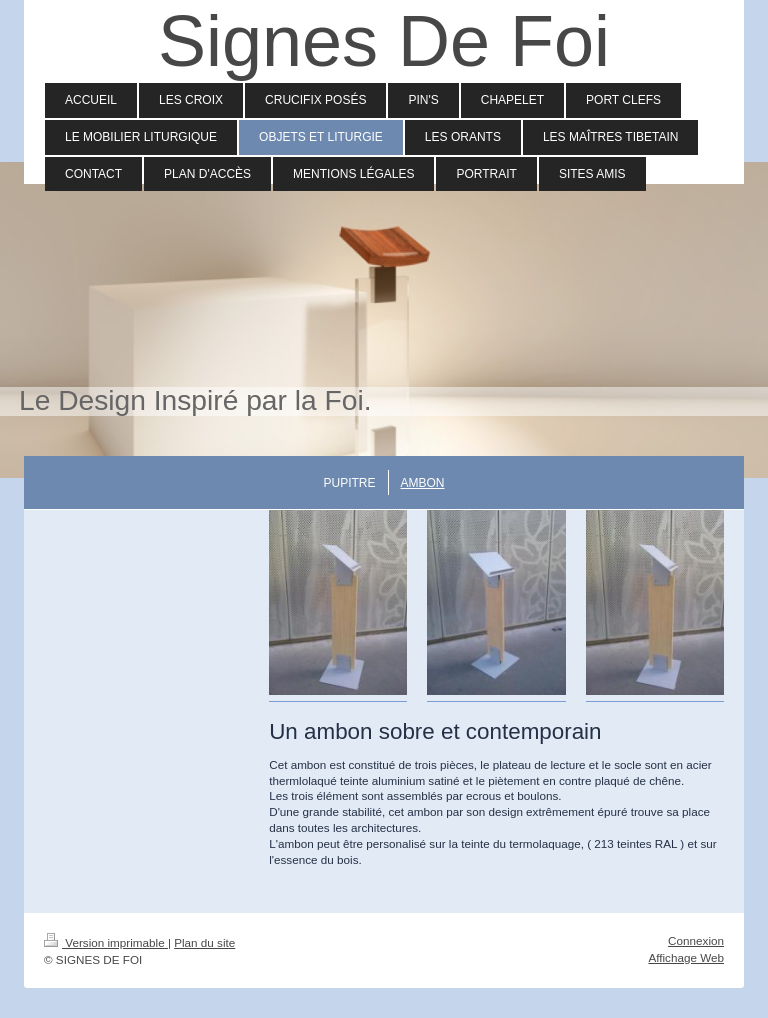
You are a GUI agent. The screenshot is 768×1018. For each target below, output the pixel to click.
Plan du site (204, 942)
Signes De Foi (384, 41)
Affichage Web (686, 957)
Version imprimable (106, 942)
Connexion (696, 940)
